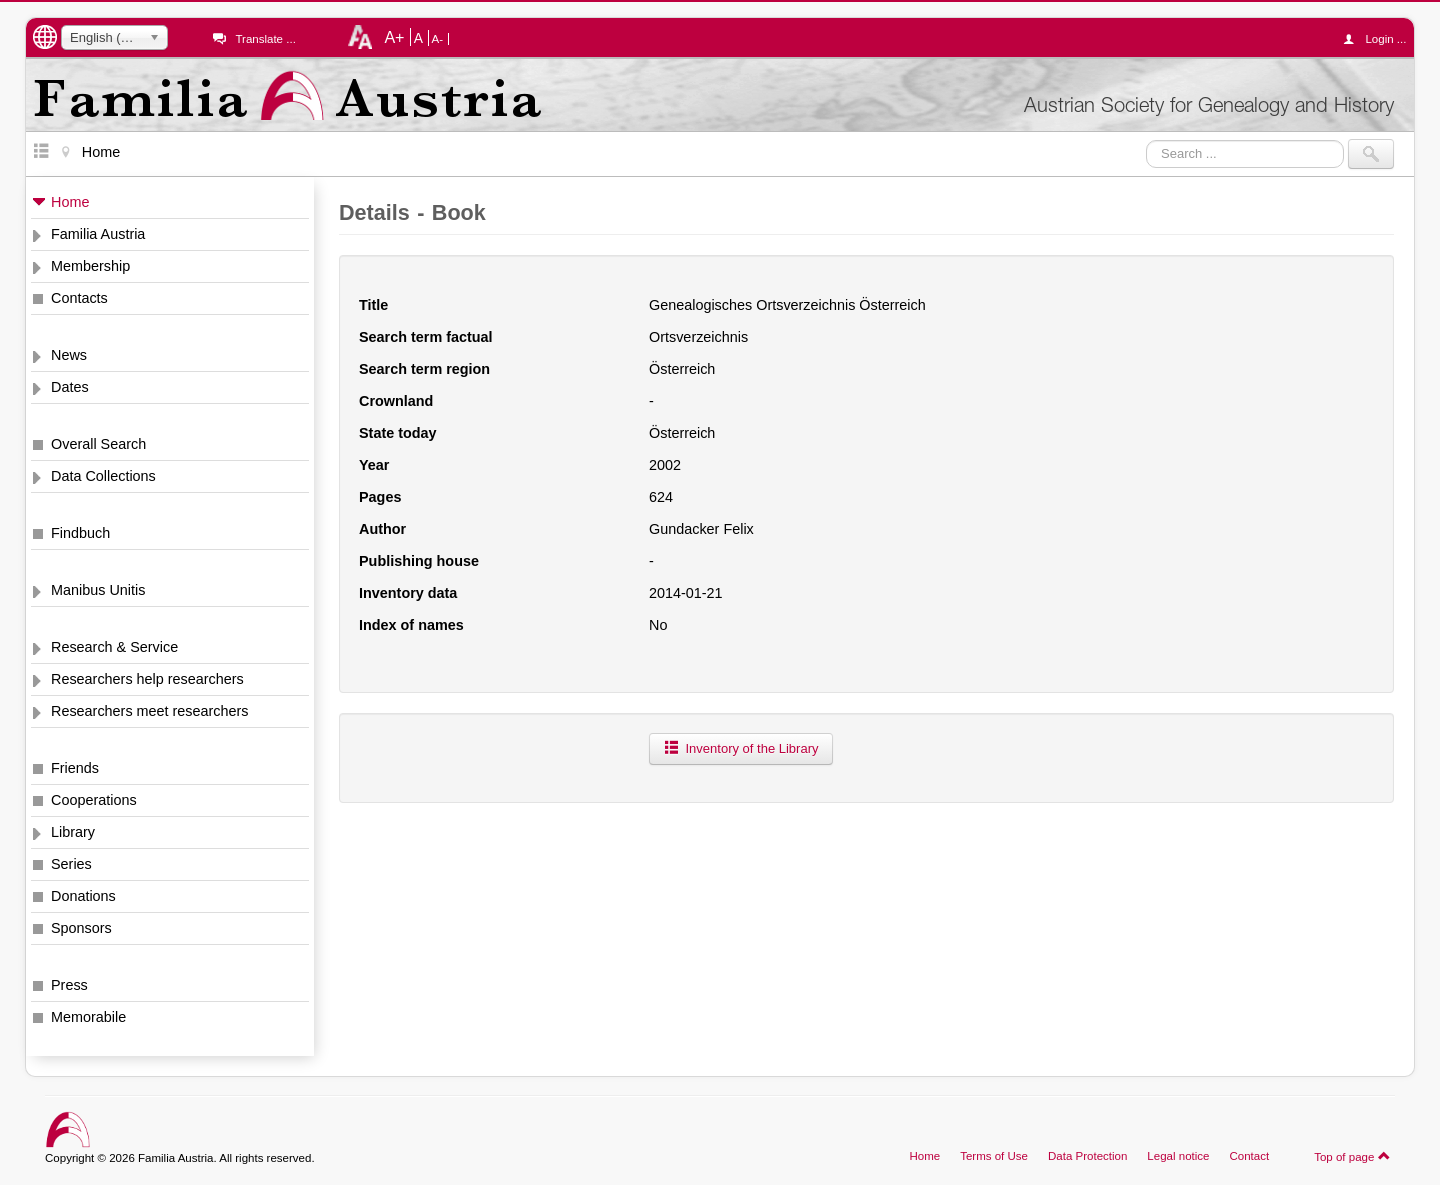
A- (438, 39)
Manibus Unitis (98, 590)
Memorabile (88, 1017)
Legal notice (1178, 1156)
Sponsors (81, 928)
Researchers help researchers (147, 679)
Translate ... (265, 39)
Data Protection (1087, 1156)
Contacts (79, 298)
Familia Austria (98, 234)
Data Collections (103, 476)
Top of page (1352, 1156)
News (69, 355)
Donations (83, 896)
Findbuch (80, 533)
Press (69, 985)
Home (70, 202)
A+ (394, 37)
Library (73, 832)
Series (71, 864)
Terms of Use (994, 1156)
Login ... (1379, 39)
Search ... (1146, 139)
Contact (1249, 1156)
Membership (90, 266)
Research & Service (114, 647)
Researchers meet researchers (150, 711)
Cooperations (94, 800)
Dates (70, 387)
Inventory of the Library (741, 748)
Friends (75, 768)
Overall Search (98, 444)
